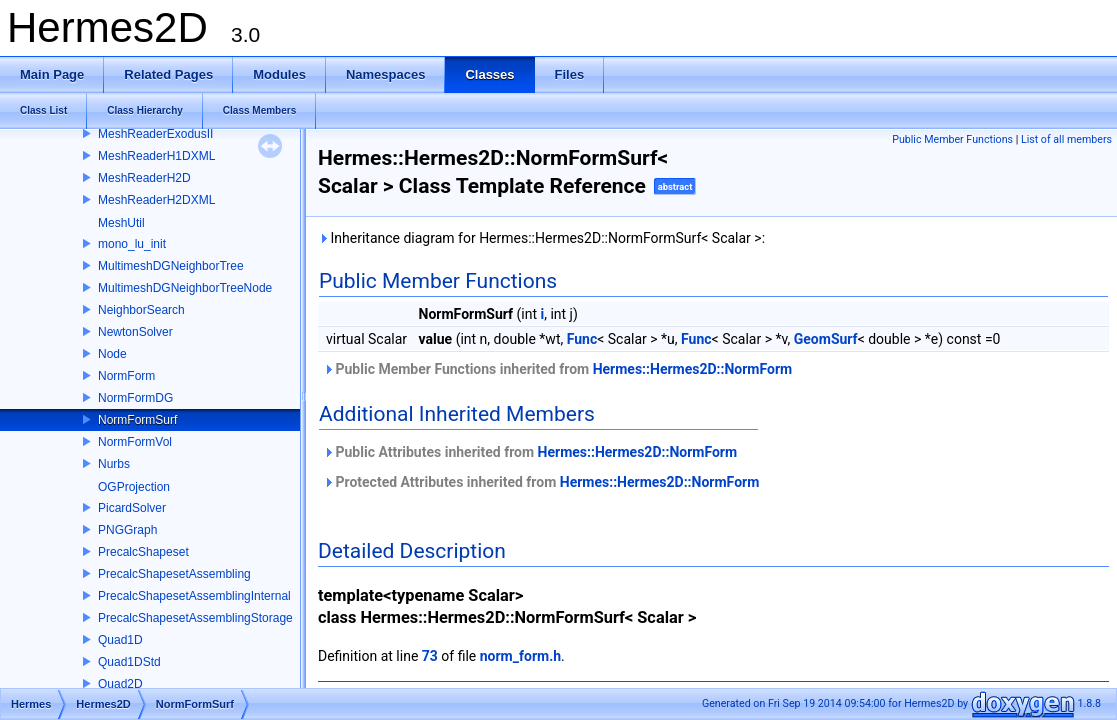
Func (582, 339)
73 (430, 656)
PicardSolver (132, 508)
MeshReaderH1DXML (156, 156)
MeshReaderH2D (144, 178)
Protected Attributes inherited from (541, 482)
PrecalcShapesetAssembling (174, 574)
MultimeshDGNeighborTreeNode (185, 288)
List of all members (1066, 139)
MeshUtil (121, 223)
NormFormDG (135, 398)
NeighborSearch (141, 310)
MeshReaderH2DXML (156, 200)
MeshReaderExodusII (155, 134)
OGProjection (134, 487)
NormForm (126, 376)
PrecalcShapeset (143, 552)
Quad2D (120, 684)
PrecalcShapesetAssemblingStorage (195, 618)
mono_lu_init (132, 244)
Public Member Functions (952, 139)
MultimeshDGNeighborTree (171, 266)
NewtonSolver (135, 332)
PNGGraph (127, 530)
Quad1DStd (129, 662)
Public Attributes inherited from (530, 452)
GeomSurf (826, 339)
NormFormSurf (137, 420)
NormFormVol (135, 442)
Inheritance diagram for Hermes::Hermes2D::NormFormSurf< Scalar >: (541, 238)
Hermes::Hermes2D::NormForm (693, 369)
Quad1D (120, 640)
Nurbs (114, 464)
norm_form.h (520, 656)
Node (112, 354)
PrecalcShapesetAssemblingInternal (194, 596)
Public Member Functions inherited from (557, 369)
